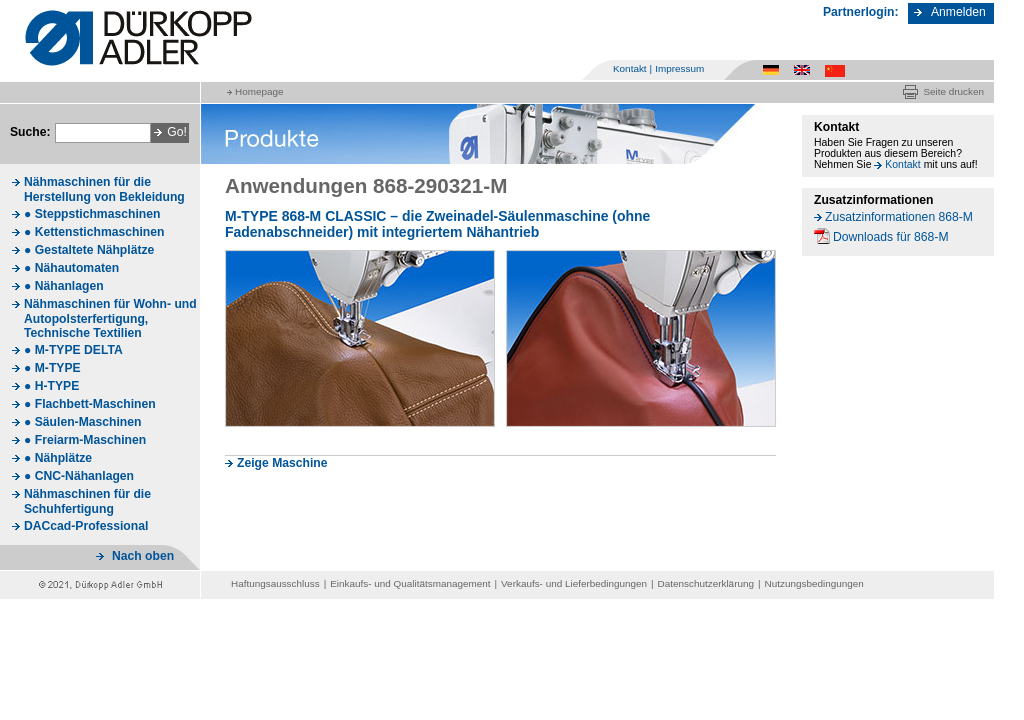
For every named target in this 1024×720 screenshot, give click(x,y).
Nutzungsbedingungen (814, 583)
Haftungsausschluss (275, 583)
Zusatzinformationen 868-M (899, 217)
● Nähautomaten (71, 268)
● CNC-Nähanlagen (79, 476)
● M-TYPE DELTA (73, 350)
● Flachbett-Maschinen (90, 404)
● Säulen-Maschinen (82, 422)
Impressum (679, 68)
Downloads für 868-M (891, 237)
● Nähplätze (58, 458)
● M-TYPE (52, 368)
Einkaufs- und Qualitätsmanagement (410, 583)
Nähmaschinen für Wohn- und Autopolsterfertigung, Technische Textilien (110, 318)
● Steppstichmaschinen (92, 214)
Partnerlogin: (861, 12)
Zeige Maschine (282, 463)
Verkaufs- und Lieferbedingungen (574, 583)
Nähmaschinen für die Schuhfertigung (87, 501)
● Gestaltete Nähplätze (89, 250)
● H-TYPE (51, 386)
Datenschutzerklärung (706, 583)
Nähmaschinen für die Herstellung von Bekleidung (104, 189)
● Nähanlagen (64, 286)
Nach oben (143, 556)
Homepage (259, 91)
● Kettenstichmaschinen (94, 232)
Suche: (30, 132)
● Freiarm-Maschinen (85, 440)
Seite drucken (953, 91)
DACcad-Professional (86, 526)
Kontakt (630, 68)
